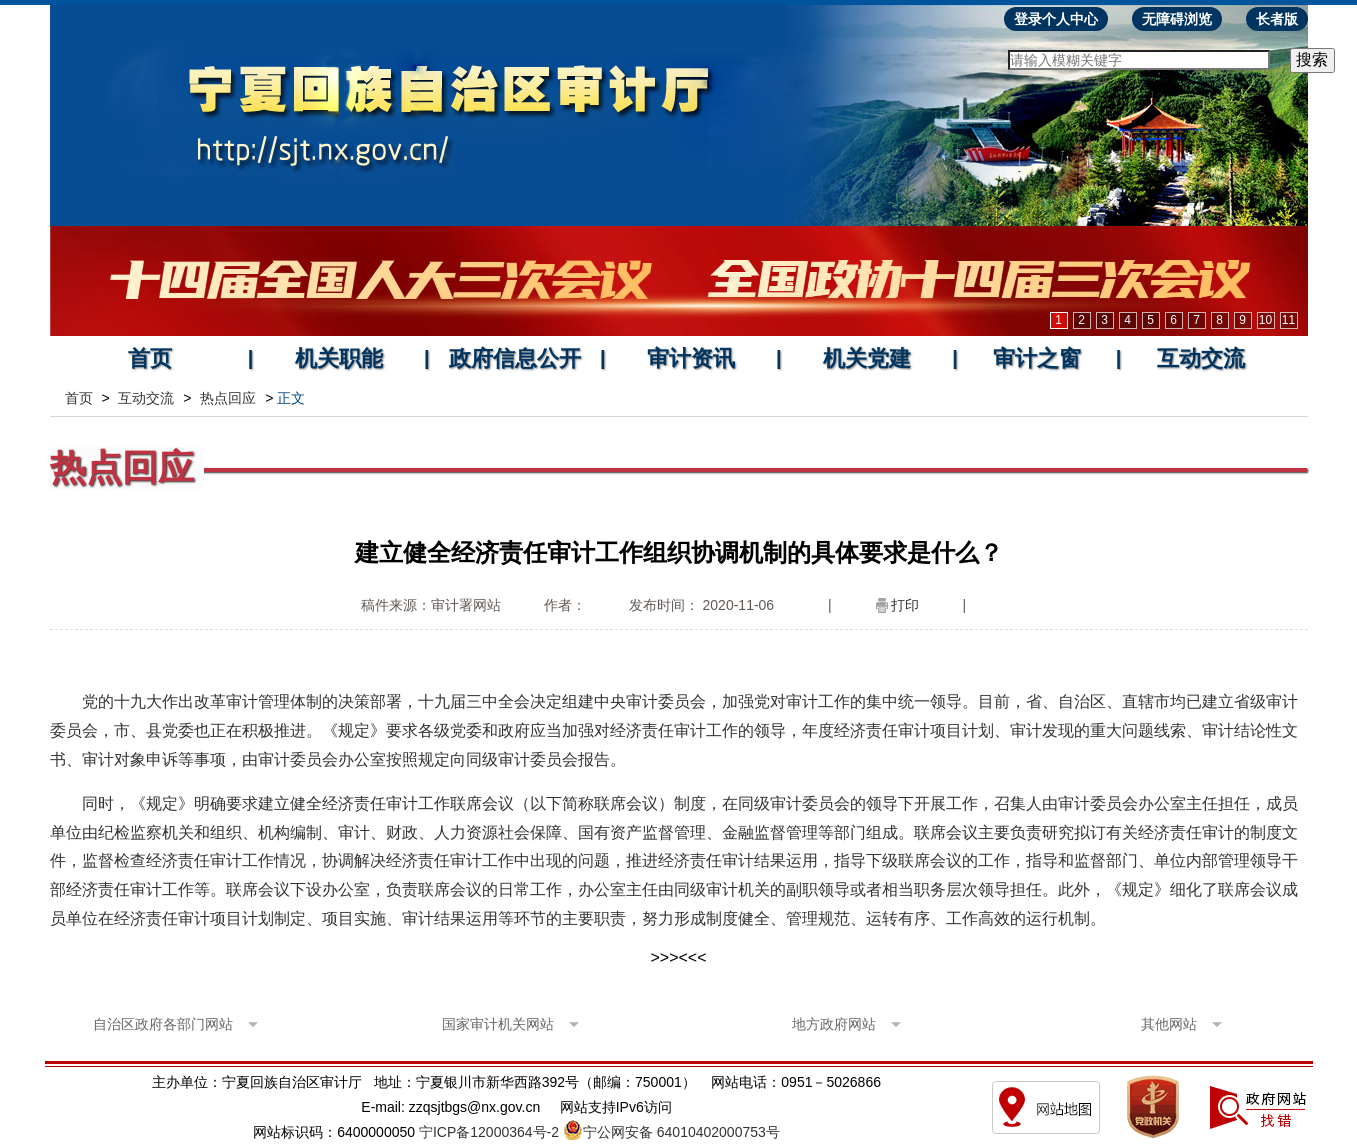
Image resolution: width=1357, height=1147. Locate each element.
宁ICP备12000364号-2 (489, 1132)
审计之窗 (1037, 358)
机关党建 (867, 358)
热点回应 (228, 398)
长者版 (1277, 19)
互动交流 (1201, 358)
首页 (150, 358)
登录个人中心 (1056, 19)
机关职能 (339, 358)
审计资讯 (691, 358)
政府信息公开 (515, 358)
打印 (905, 605)
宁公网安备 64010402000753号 (681, 1132)
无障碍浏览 (1177, 19)
